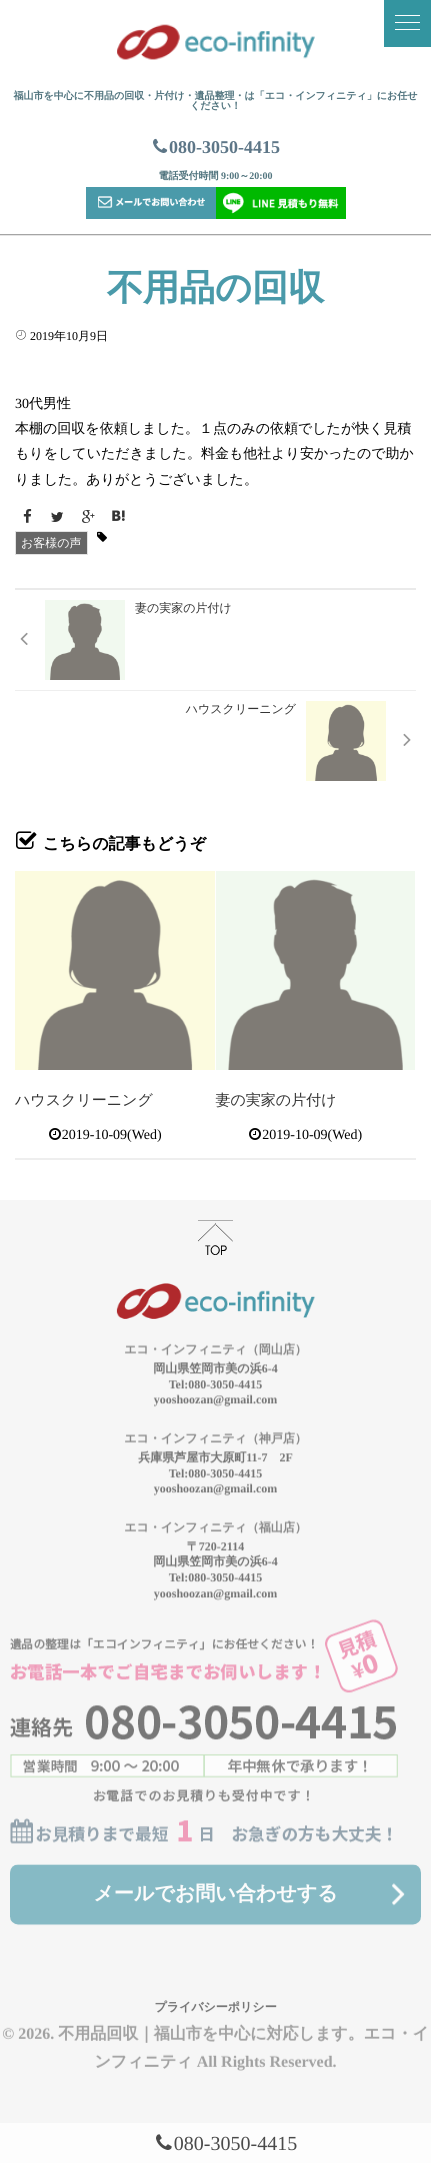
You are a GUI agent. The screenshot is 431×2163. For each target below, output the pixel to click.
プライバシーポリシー (215, 1997)
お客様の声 (51, 543)
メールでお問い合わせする (215, 1884)
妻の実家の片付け (276, 1101)
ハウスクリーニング (84, 1101)
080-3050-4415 (215, 147)
